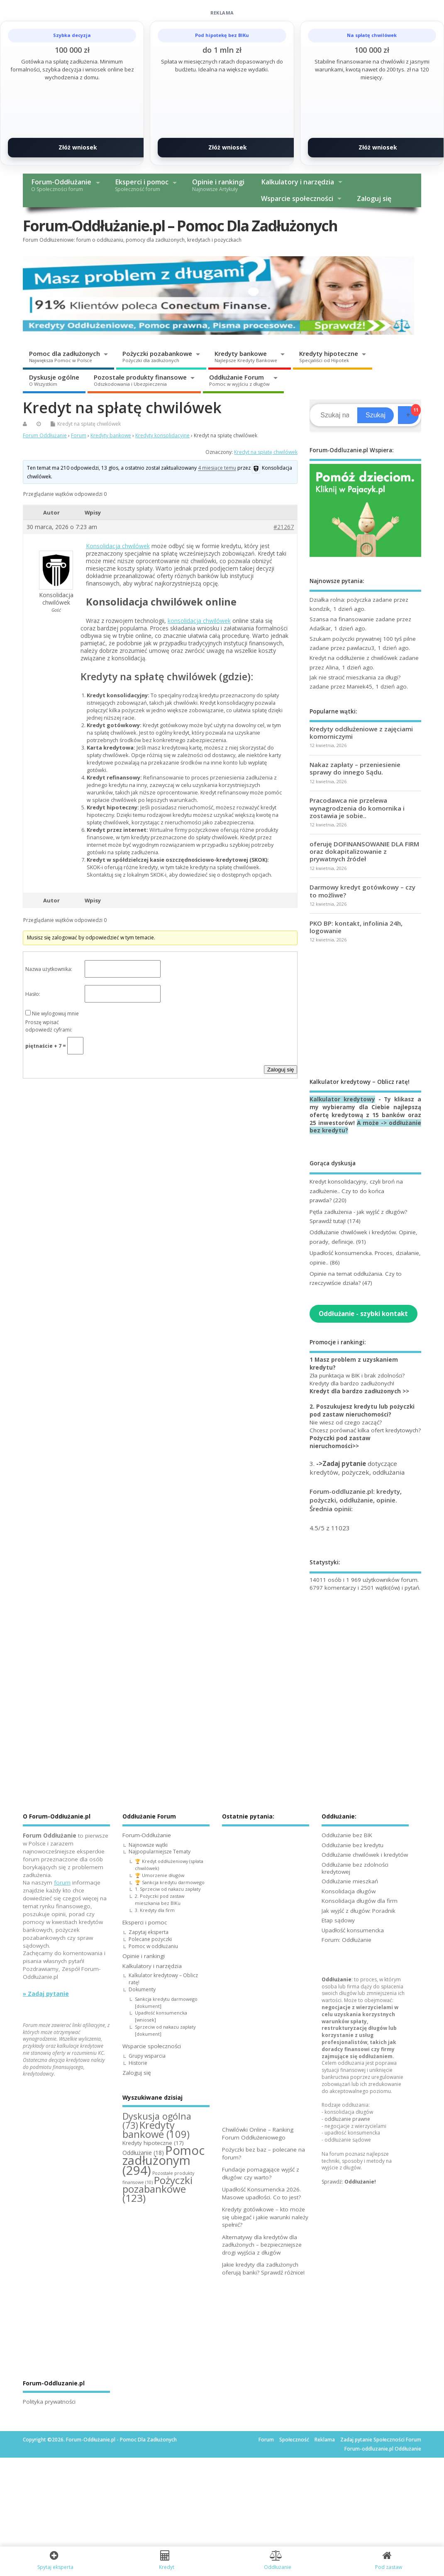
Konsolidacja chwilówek (118, 546)
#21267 (283, 527)
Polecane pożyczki (150, 1939)
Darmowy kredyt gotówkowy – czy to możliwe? (362, 891)
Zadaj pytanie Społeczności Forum (380, 2439)
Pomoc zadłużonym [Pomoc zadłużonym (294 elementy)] (163, 2160)
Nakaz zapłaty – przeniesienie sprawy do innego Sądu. (355, 768)
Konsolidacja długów (349, 1891)
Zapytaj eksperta (148, 1932)
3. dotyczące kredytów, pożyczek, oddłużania (357, 1467)
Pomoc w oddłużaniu (153, 1946)
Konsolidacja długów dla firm (360, 1900)
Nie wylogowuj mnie (55, 1013)
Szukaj (375, 415)
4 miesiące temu (217, 468)
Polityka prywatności (49, 2401)
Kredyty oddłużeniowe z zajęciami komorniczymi (361, 732)
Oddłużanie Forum (239, 380)
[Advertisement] (365, 1010)
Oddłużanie (336, 1979)
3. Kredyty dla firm (155, 1910)
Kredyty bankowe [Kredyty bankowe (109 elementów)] (156, 2129)
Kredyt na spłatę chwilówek (89, 423)
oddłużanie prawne (347, 2119)
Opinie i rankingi (218, 185)
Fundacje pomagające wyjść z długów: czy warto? (260, 2173)
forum (62, 1882)
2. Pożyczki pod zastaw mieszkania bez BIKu (159, 1899)
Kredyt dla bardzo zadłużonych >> (359, 1391)
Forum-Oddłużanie (61, 185)
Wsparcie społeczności (297, 198)
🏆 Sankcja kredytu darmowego (170, 1882)
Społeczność (294, 2439)
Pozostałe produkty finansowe (140, 380)
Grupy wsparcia (147, 2055)
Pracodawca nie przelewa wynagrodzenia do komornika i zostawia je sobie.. (357, 807)
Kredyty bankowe (246, 356)
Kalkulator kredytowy (342, 1099)
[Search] (334, 415)
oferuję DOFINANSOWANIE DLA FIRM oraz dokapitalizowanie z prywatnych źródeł (364, 851)
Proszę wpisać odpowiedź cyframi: (48, 1026)
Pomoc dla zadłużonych (64, 356)
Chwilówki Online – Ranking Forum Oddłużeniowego (257, 2133)
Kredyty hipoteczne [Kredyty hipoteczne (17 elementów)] (153, 2143)
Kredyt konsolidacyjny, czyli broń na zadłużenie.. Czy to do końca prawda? (356, 1191)
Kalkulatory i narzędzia (297, 181)
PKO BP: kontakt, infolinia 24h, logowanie (356, 927)
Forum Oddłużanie (45, 435)
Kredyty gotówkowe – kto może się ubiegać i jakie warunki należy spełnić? (265, 2217)
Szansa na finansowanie (342, 619)
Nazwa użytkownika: (48, 969)
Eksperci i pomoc (141, 185)
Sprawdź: (349, 2181)
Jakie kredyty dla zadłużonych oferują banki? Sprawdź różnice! (263, 2268)
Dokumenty (142, 1989)
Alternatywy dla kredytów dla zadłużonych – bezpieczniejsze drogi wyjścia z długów (262, 2245)
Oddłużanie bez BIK (347, 1835)
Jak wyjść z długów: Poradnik (358, 1910)
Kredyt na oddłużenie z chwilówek (354, 658)
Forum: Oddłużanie (346, 1940)
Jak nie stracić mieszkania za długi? (355, 677)
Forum (78, 435)
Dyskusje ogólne (54, 380)
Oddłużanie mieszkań (350, 1881)
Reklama (325, 2439)
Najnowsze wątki (148, 1844)
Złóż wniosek (78, 147)
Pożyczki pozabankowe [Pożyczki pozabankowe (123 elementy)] (157, 2189)
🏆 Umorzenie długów (159, 1875)
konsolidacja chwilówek (199, 621)
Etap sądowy (338, 1920)
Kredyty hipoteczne (328, 356)
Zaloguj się (374, 198)
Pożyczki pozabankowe (157, 356)
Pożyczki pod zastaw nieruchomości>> (340, 1442)
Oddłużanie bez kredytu (352, 1845)
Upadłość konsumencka (353, 1930)
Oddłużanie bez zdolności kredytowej (355, 1868)
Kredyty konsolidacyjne (162, 435)
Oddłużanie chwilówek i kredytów (365, 1854)
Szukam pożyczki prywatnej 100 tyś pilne (363, 638)
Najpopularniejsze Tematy (159, 1851)
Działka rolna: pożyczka (340, 599)
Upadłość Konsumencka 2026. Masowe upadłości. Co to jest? (261, 2193)
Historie (138, 2062)
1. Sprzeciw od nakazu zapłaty (167, 1889)
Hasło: (32, 994)
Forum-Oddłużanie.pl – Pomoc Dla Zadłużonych (180, 226)
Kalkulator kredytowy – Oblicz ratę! (163, 1979)
